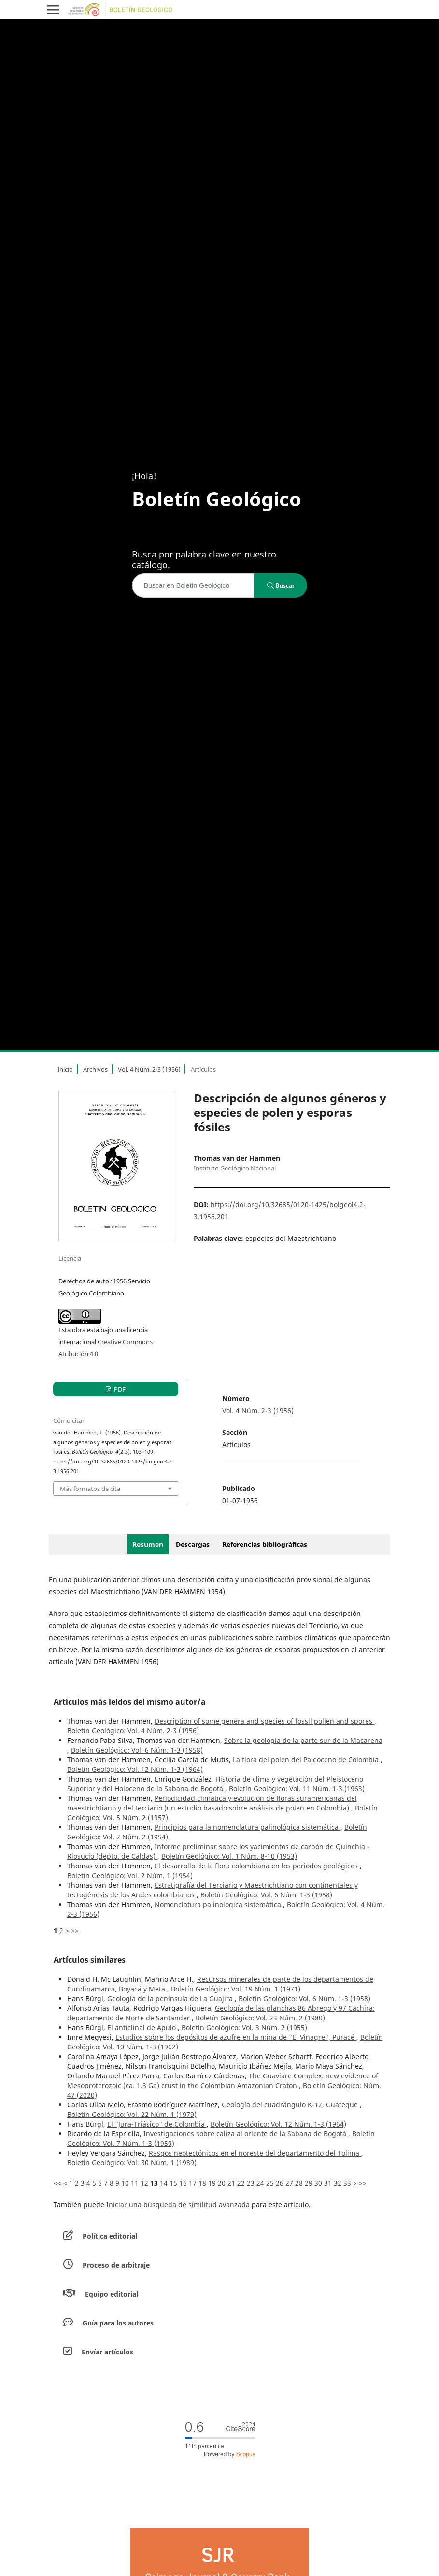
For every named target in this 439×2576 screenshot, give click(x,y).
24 (260, 2182)
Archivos (95, 1069)
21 (231, 2182)
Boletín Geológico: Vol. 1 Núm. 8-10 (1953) (229, 1856)
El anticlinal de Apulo (142, 2027)
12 (144, 2182)
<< (57, 2182)
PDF (119, 1389)
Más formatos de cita (90, 1488)
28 (299, 2182)
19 (212, 2182)
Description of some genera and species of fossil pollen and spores (264, 1721)
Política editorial (110, 2236)
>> (75, 1930)
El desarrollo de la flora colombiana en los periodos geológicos (257, 1865)
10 (125, 2182)
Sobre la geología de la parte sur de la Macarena (303, 1740)
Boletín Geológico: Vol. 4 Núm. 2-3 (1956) (133, 1730)
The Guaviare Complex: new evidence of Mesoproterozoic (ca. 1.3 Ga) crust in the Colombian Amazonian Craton (222, 2080)
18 (202, 2182)
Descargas (193, 1544)
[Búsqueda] (193, 585)
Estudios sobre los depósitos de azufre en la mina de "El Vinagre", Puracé (235, 2037)
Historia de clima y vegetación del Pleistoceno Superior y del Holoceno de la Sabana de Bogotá (215, 1783)
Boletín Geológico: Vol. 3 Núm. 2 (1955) (244, 2027)
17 (193, 2182)
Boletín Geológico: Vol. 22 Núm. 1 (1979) (132, 2114)
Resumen (147, 1544)
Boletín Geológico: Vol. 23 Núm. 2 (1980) (260, 2017)
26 (279, 2182)
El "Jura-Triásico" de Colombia (157, 2124)
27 (289, 2182)
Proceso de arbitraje (116, 2265)
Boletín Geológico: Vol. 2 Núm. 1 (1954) (130, 1875)
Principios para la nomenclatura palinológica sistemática (247, 1827)
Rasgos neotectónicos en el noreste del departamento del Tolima (255, 2153)
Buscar (281, 585)
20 (222, 2182)
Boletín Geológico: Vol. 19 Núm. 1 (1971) (235, 1988)
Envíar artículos (107, 2351)
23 (251, 2182)
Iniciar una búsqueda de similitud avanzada (178, 2204)
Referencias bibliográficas (264, 1544)
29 (308, 2182)
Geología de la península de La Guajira (171, 1998)
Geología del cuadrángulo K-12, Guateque (291, 2104)
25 (270, 2182)
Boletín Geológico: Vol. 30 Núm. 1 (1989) (132, 2162)
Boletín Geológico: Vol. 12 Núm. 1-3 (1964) (135, 1769)
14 (164, 2182)
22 (241, 2182)
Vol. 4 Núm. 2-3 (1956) (149, 1069)
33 (347, 2182)
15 (173, 2182)
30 (318, 2182)
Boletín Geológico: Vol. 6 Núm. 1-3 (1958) (137, 1749)
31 (328, 2182)
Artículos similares (90, 1959)
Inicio (65, 1069)
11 (135, 2182)
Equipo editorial (111, 2293)
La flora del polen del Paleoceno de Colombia (307, 1759)
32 (337, 2182)
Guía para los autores (118, 2322)
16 (183, 2182)
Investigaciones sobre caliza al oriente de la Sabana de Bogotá (245, 2133)
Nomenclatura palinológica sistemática (219, 1904)
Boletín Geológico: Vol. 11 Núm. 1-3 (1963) (297, 1788)
